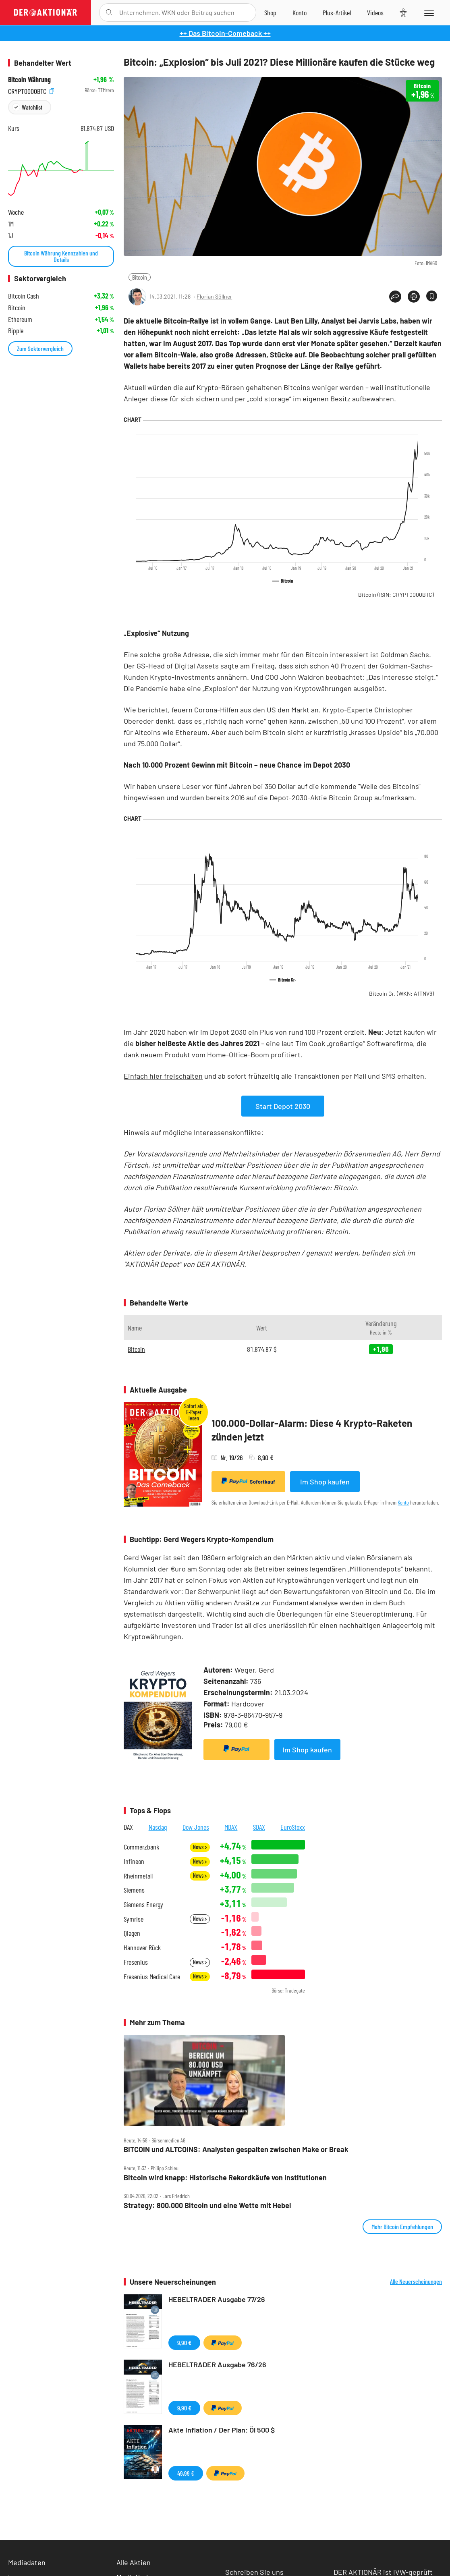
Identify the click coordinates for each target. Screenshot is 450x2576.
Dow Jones (195, 1827)
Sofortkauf (248, 1481)
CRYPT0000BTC (31, 90)
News (200, 1846)
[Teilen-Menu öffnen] (395, 297)
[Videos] (375, 12)
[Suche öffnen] (109, 12)
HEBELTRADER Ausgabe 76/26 (217, 2364)
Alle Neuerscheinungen (416, 2281)
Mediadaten (27, 2562)
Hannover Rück (142, 1947)
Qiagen (132, 1933)
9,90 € (184, 2342)
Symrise (133, 1919)
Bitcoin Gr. (401, 993)
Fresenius (136, 1962)
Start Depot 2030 (282, 1106)
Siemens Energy (143, 1904)
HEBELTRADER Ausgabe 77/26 (216, 2299)
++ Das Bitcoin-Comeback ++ (225, 33)
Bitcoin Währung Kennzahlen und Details (61, 256)
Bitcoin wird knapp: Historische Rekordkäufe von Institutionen (225, 2177)
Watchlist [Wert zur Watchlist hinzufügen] (32, 107)
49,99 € (185, 2473)
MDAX (230, 1827)
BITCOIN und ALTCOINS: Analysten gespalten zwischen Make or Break (236, 2149)
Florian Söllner (214, 296)
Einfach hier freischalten (163, 1075)
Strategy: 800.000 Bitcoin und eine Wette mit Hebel (207, 2205)
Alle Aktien (133, 2562)
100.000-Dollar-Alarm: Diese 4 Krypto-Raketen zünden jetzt (312, 1430)
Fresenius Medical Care (152, 1976)
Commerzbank (141, 1847)
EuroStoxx (292, 1827)
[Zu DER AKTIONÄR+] (337, 12)
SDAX (259, 1827)
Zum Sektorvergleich (40, 348)
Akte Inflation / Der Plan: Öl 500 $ (221, 2429)
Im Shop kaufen (325, 1481)
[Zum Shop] (270, 12)
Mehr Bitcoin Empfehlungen (402, 2226)
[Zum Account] (299, 12)
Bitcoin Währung (29, 79)
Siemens (134, 1890)
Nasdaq (158, 1827)
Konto (403, 1502)
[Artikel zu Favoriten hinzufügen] (431, 296)
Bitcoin (139, 277)
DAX (128, 1827)
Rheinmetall (138, 1876)
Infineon (134, 1861)
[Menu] (428, 12)
